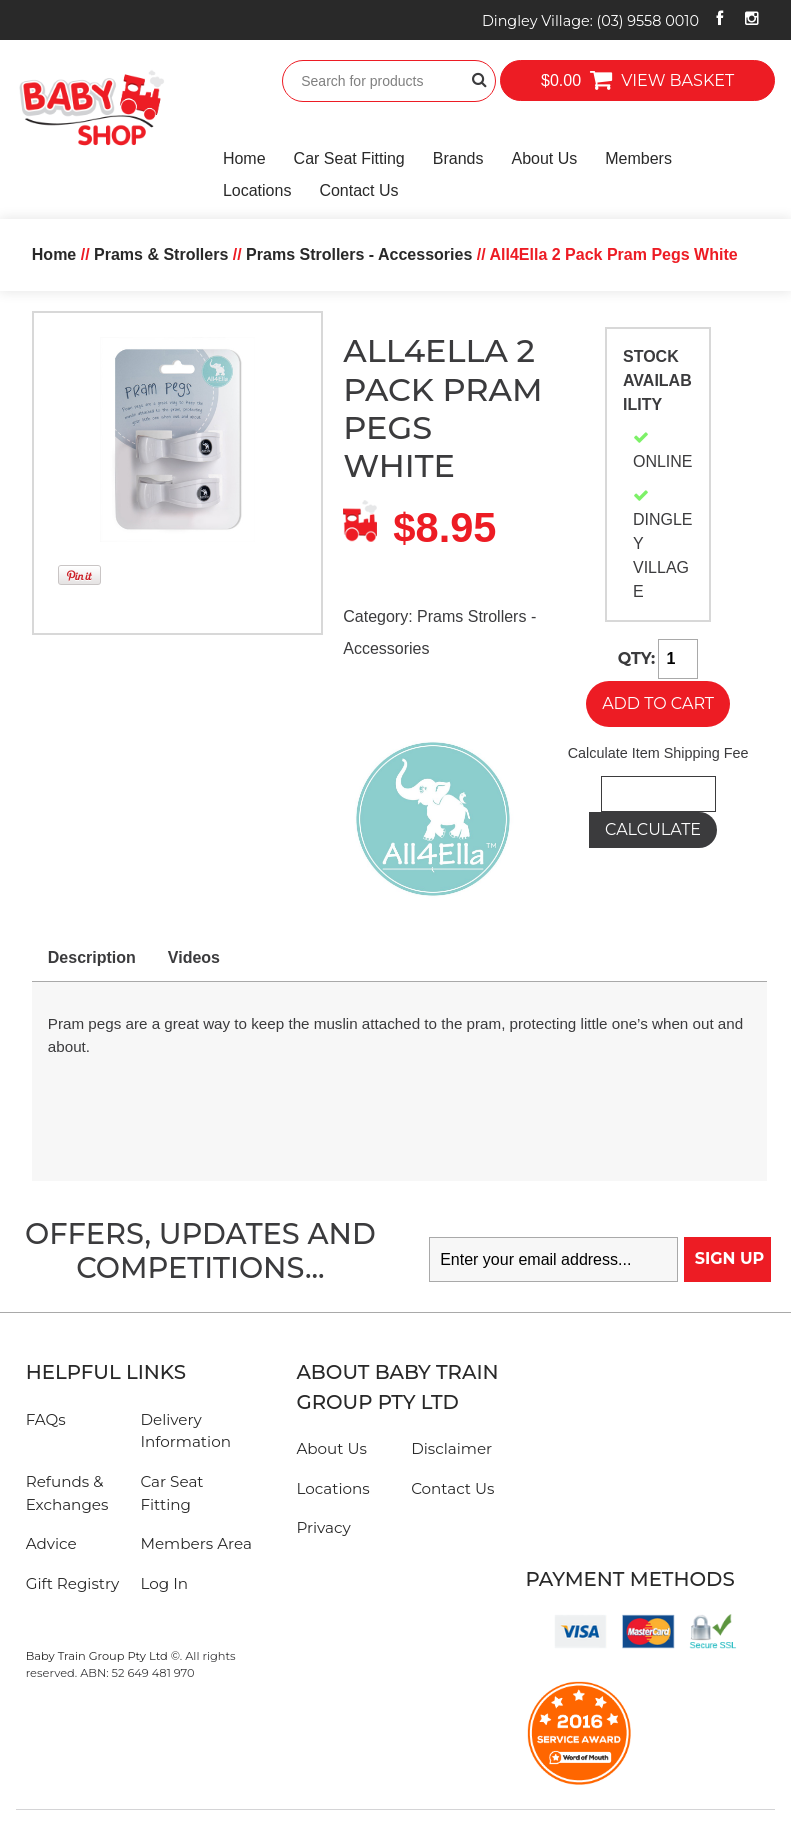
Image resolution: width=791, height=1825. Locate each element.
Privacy (323, 1527)
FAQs (46, 1419)
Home (244, 158)
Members (638, 158)
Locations (257, 190)
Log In (164, 1583)
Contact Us (358, 190)
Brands (458, 158)
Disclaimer (451, 1448)
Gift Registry (73, 1583)
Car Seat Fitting (349, 158)
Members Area (195, 1543)
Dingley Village (590, 21)
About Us (544, 158)
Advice (51, 1543)
